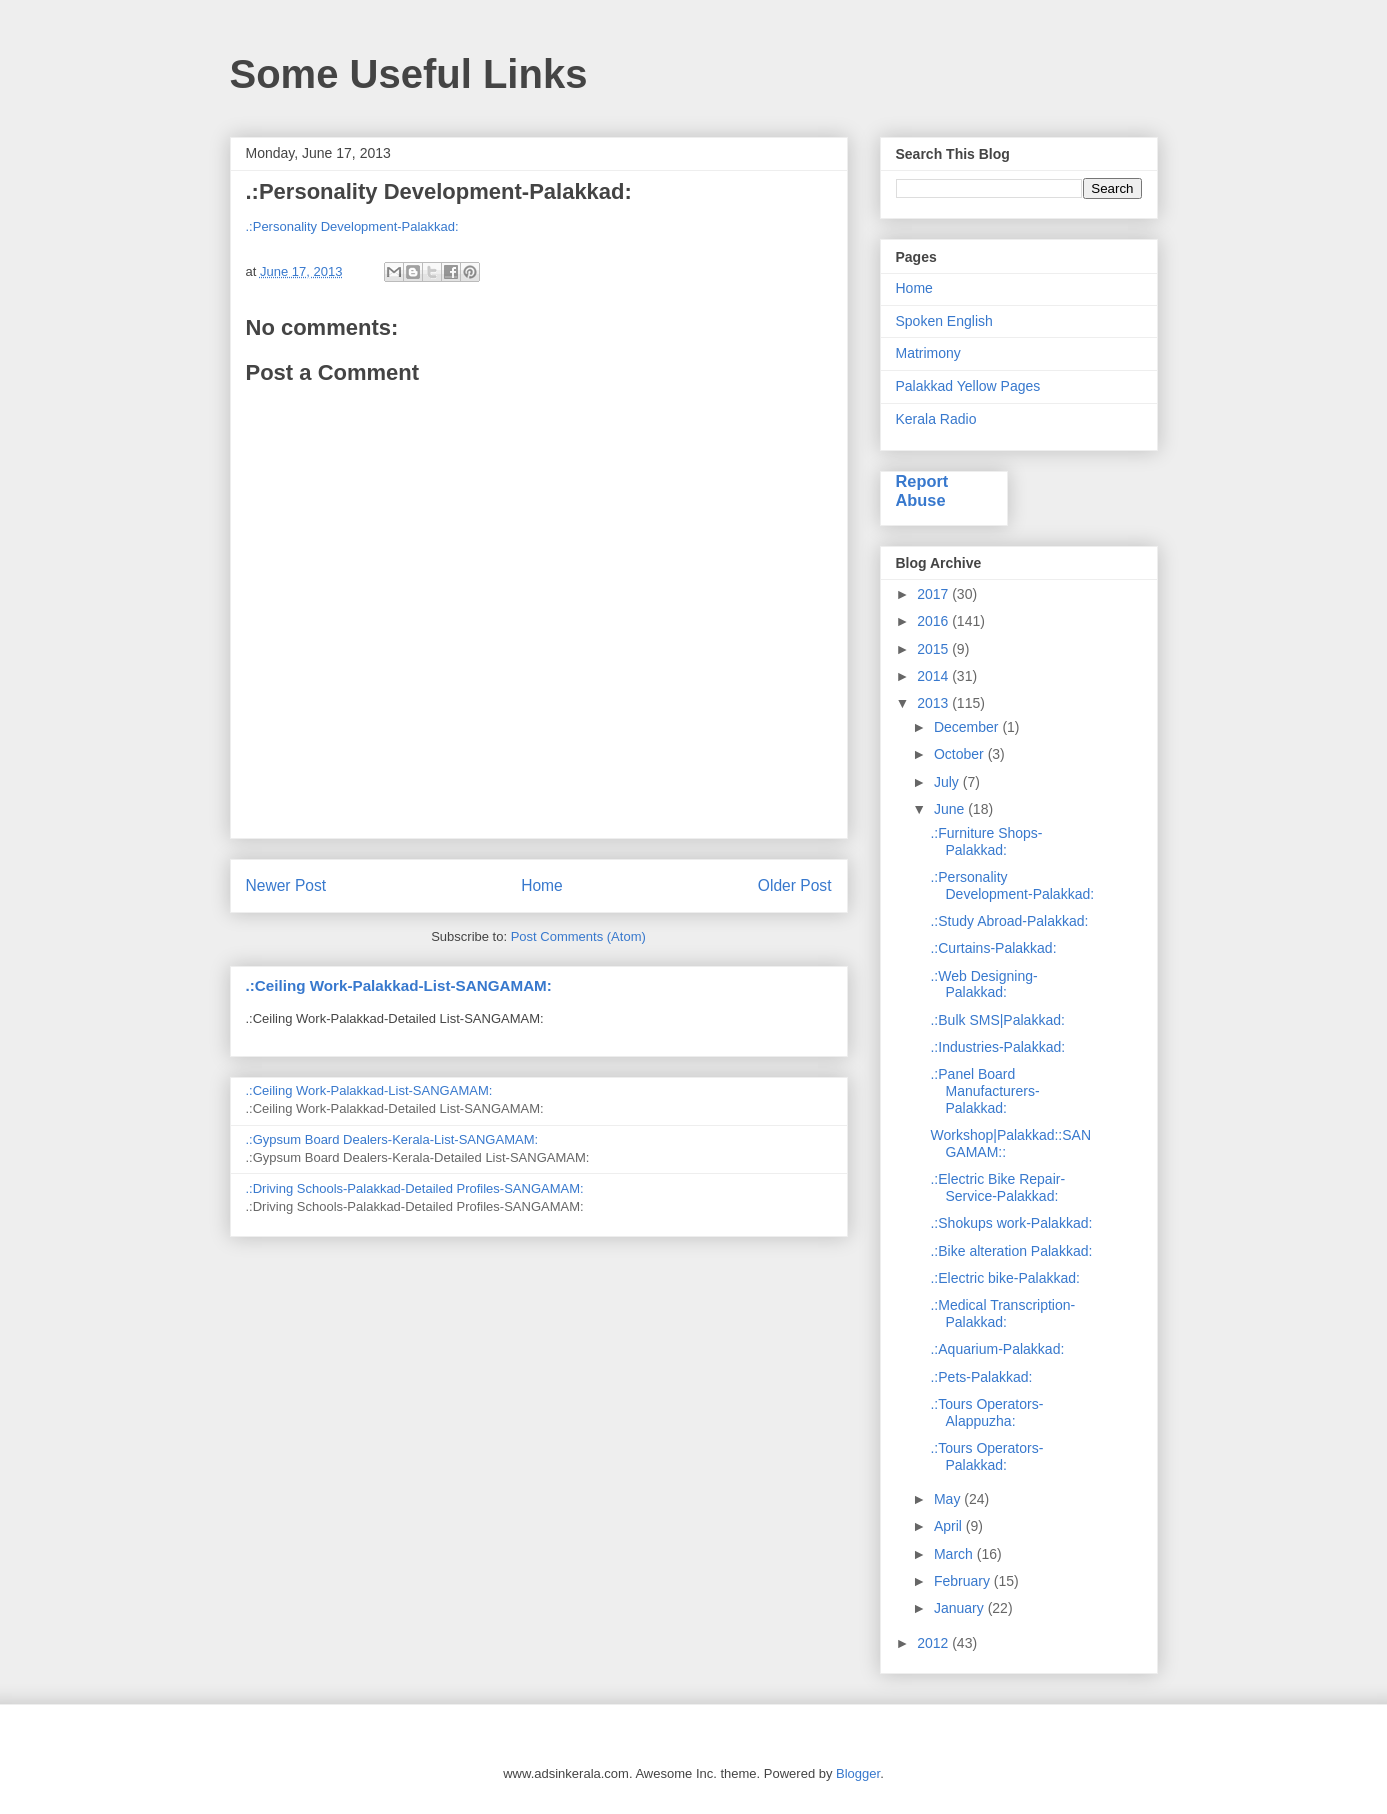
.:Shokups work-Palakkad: (1011, 1223)
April (950, 1526)
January (961, 1608)
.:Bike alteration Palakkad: (1011, 1251)
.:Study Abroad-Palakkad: (1009, 921)
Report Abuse (922, 490)
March (955, 1554)
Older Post (795, 885)
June (951, 809)
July (948, 782)
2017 (934, 594)
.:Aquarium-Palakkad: (997, 1349)
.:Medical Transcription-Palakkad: (1002, 1313)
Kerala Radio (936, 419)
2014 (934, 676)
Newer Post (286, 885)
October (961, 754)
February (964, 1581)
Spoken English (944, 321)
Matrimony (928, 353)
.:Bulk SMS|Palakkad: (997, 1020)
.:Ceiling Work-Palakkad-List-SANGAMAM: (399, 985)
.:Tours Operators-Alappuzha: (986, 1412)
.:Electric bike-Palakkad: (1004, 1278)
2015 (934, 649)
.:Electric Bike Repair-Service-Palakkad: (997, 1187)
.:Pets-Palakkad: (981, 1377)
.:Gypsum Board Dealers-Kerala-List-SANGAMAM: (392, 1139)
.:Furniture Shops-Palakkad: (986, 841)
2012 (934, 1643)
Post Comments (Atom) (578, 936)
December (968, 727)
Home (542, 885)
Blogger (858, 1773)
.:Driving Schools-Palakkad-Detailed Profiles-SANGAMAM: (415, 1188)
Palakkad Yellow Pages (968, 386)
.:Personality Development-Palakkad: (352, 226)
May (949, 1499)
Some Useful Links (409, 74)
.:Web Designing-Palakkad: (983, 984)
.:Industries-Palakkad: (997, 1047)
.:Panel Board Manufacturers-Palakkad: (984, 1091)
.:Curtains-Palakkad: (993, 948)
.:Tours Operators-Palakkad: (986, 1456)
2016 (934, 621)
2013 (934, 703)
